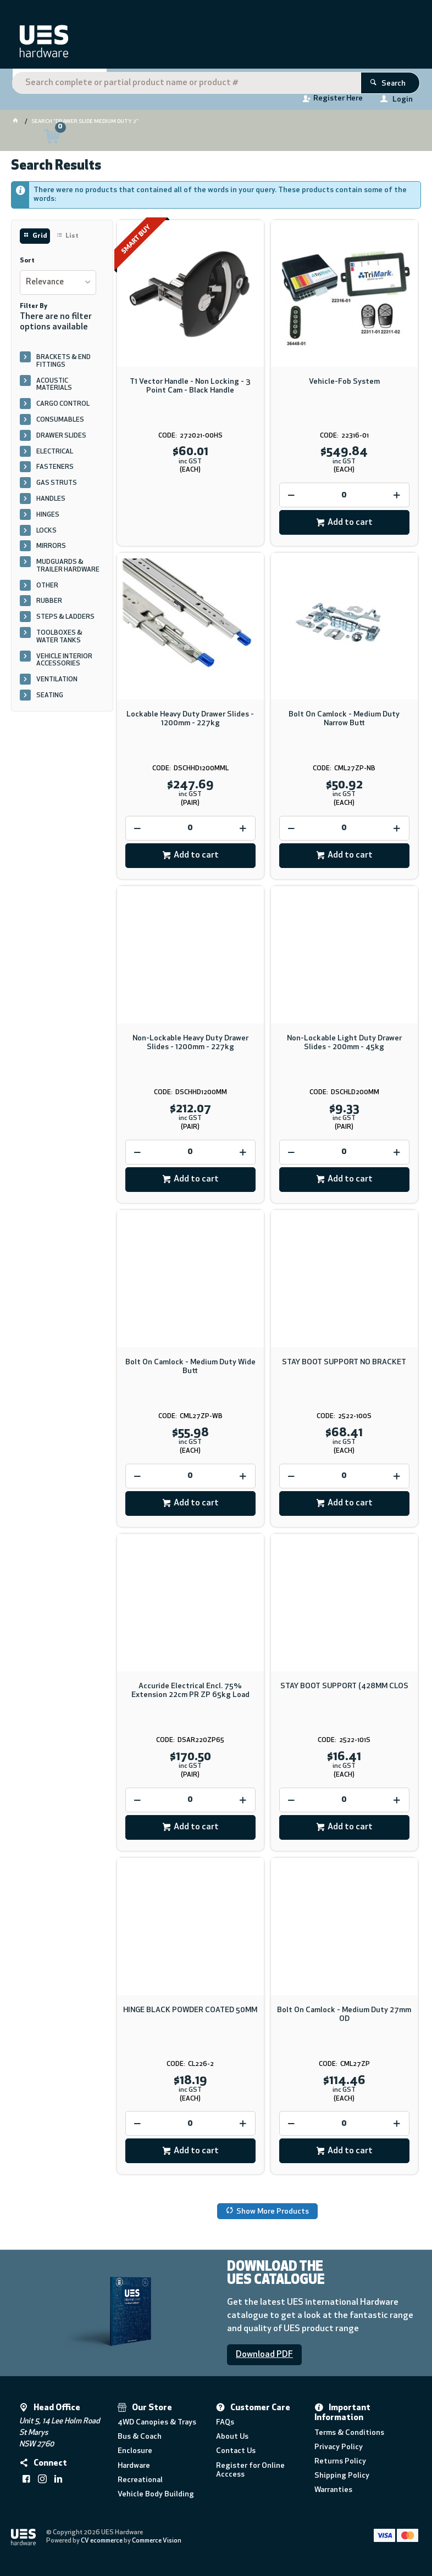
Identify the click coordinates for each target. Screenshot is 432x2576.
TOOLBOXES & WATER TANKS (59, 641)
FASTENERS (55, 471)
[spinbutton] (344, 499)
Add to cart (350, 526)
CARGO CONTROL (63, 408)
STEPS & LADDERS (65, 621)
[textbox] (214, 44)
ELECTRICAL (54, 455)
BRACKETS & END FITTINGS (63, 365)
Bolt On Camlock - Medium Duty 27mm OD (344, 2018)
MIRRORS (51, 550)
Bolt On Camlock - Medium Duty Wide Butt (190, 1371)
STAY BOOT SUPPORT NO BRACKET (344, 1367)
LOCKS (46, 534)
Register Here (338, 101)
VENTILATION (56, 684)
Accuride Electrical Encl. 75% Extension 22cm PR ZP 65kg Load (190, 1694)
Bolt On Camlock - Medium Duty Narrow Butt (344, 723)
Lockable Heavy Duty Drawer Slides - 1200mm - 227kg (190, 723)
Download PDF (264, 2358)
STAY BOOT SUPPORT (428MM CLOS (344, 1690)
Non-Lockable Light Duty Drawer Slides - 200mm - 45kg (344, 1047)
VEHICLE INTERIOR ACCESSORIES (64, 664)
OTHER (47, 589)
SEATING (49, 700)
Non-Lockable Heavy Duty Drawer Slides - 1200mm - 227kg (190, 1047)
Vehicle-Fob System (344, 386)
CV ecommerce (102, 2545)
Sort (27, 264)
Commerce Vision (157, 2545)
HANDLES (50, 503)
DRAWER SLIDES (61, 439)
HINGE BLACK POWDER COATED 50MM (190, 2014)
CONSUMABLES (60, 424)
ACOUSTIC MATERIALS (54, 389)
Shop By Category (55, 83)
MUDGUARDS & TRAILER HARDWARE (67, 570)
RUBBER (49, 605)
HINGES (47, 519)
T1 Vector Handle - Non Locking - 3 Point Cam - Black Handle (190, 390)
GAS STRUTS (56, 487)
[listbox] (58, 287)
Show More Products (272, 2215)
